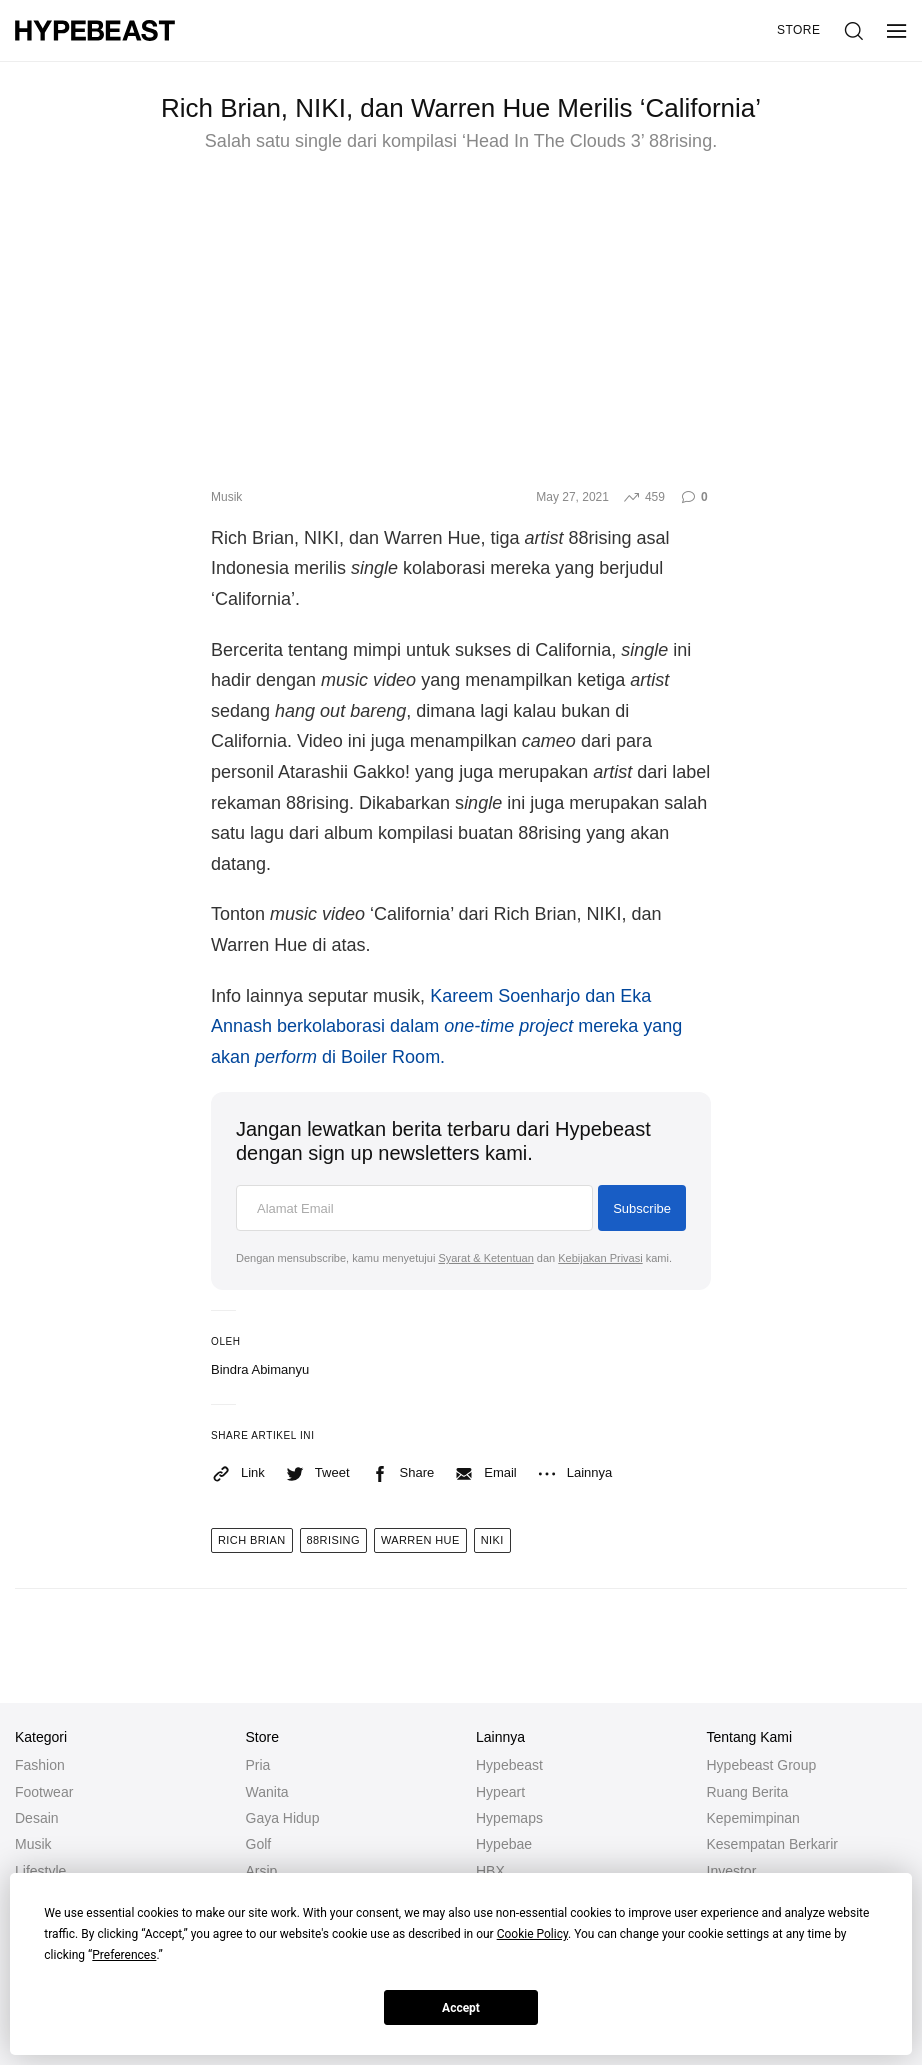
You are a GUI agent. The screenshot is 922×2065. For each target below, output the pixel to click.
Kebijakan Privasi (600, 1258)
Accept (461, 2008)
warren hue (420, 1540)
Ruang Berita (748, 1792)
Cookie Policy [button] (532, 1934)
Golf (259, 1844)
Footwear (44, 1792)
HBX (490, 1871)
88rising (333, 1540)
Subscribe (642, 1208)
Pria (258, 1765)
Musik (226, 497)
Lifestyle (40, 1871)
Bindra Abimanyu (260, 1369)
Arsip (262, 1871)
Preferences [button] (124, 1955)
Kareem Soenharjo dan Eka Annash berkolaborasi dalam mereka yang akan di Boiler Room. (446, 1026)
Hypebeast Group (762, 1765)
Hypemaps (509, 1818)
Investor (732, 1871)
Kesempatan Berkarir (773, 1844)
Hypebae (504, 1844)
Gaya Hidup (283, 1818)
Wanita (267, 1792)
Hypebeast (509, 1765)
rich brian (252, 1540)
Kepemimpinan (753, 1818)
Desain (37, 1818)
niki (492, 1540)
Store (799, 30)
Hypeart (500, 1792)
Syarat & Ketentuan (485, 1258)
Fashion (40, 1765)
